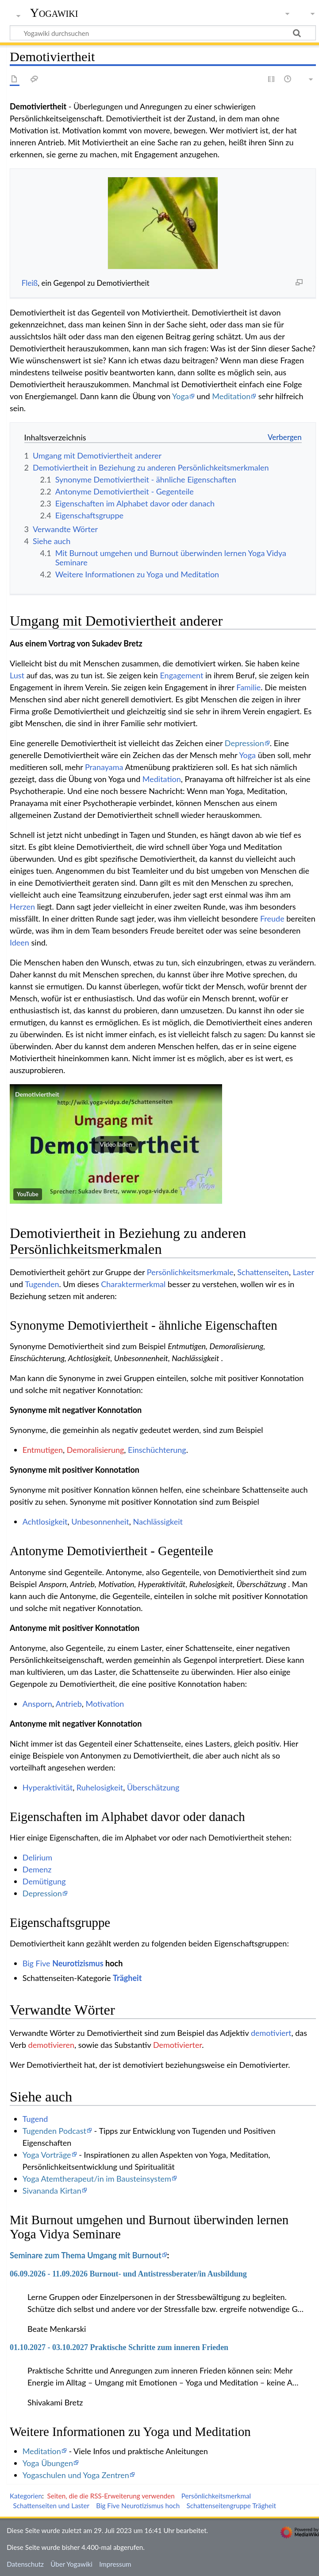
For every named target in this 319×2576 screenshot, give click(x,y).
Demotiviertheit (37, 1094)
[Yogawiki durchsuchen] (162, 33)
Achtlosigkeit (45, 1521)
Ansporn (37, 1703)
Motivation (104, 1703)
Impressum (115, 2564)
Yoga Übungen (48, 2463)
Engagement (181, 675)
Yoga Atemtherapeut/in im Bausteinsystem (97, 2178)
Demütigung (44, 1881)
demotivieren (51, 2045)
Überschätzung (153, 1787)
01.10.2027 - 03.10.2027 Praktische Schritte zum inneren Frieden (119, 2347)
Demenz (37, 1869)
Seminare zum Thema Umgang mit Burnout (85, 2255)
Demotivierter (177, 2045)
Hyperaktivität (48, 1787)
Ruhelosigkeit (100, 1787)
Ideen (19, 942)
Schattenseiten (263, 1272)
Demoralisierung (95, 1450)
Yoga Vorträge (47, 2155)
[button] (116, 1144)
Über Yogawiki (71, 2564)
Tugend (35, 2119)
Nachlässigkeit (158, 1521)
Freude (272, 918)
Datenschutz (25, 2564)
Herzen (22, 906)
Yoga (180, 396)
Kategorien (26, 2496)
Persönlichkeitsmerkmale (190, 1272)
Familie (248, 687)
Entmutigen (43, 1450)
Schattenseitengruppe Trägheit (231, 2506)
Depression (244, 743)
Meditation (231, 396)
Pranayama (104, 767)
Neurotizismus (77, 1963)
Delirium (37, 1857)
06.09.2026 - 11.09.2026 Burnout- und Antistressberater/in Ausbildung (128, 2273)
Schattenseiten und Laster (51, 2506)
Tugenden (42, 1284)
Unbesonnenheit (100, 1521)
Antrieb (69, 1703)
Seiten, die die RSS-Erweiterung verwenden (110, 2496)
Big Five (36, 1963)
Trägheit (127, 1978)
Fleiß (30, 283)
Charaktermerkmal (133, 1284)
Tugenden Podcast (54, 2131)
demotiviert (271, 2033)
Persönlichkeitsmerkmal (216, 2496)
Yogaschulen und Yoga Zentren (76, 2475)
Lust (17, 675)
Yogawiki (54, 13)
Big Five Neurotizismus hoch (138, 2506)
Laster (303, 1272)
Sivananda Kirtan (52, 2190)
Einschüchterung (157, 1450)
